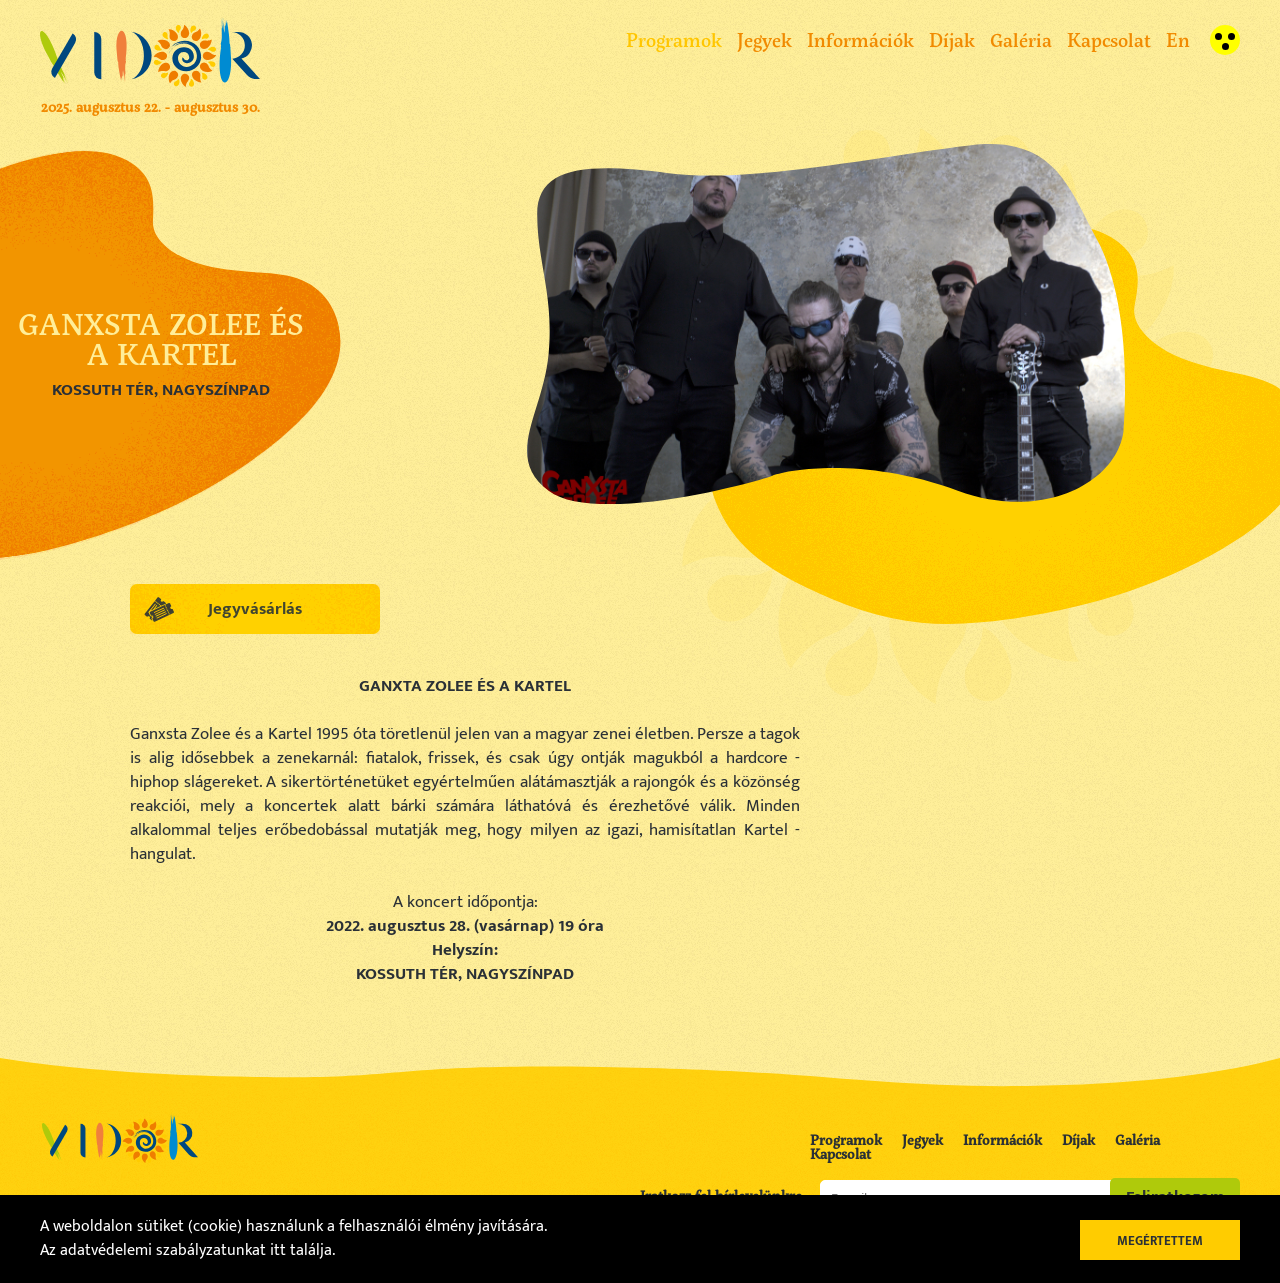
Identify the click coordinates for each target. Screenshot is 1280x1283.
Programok (674, 39)
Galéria (1021, 39)
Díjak (952, 39)
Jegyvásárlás (255, 609)
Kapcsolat (1109, 39)
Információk (860, 39)
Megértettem (1160, 1241)
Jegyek (764, 39)
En (1178, 39)
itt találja (301, 1250)
